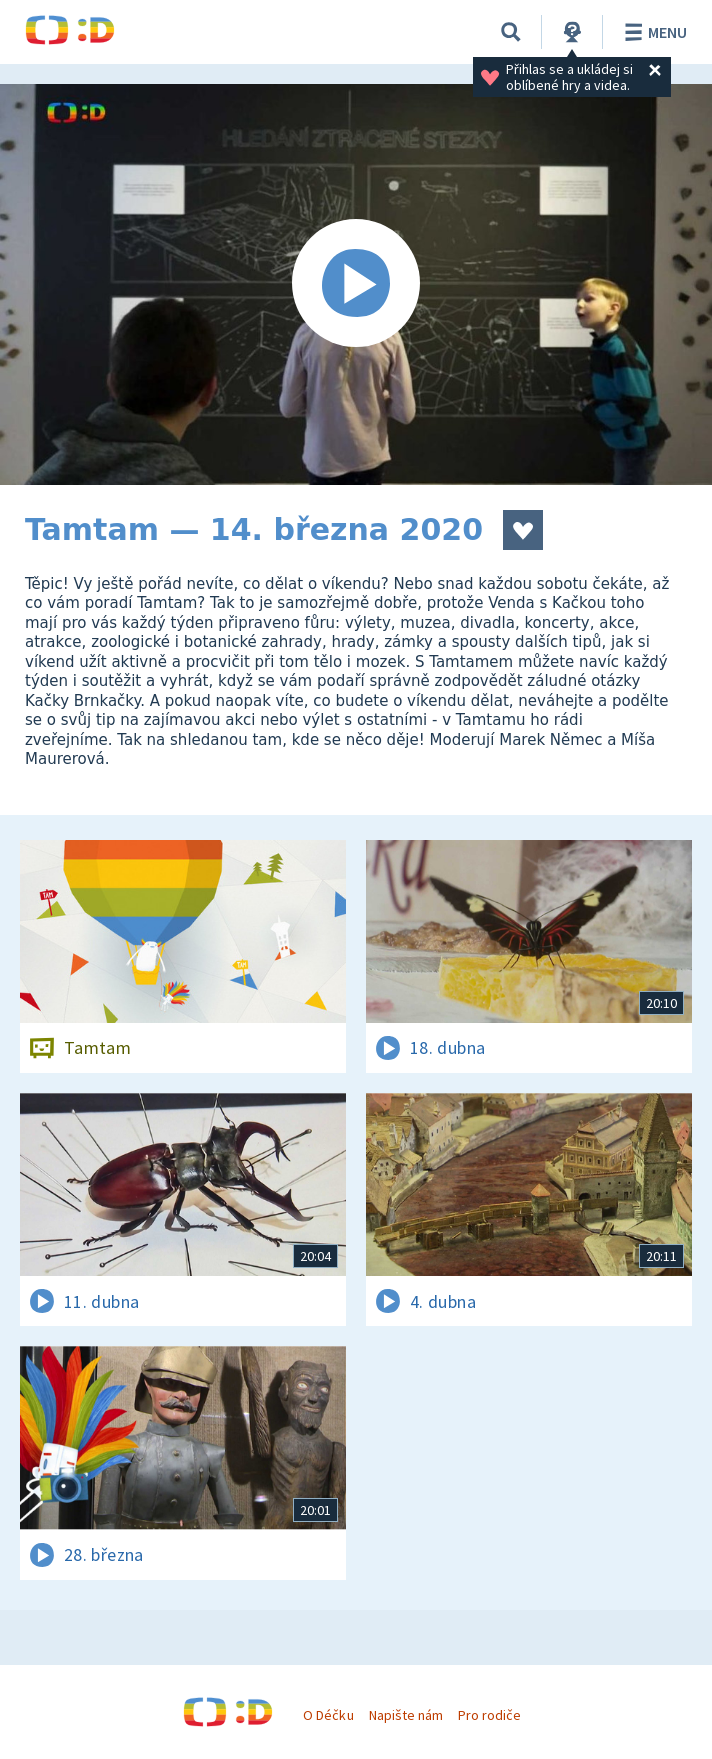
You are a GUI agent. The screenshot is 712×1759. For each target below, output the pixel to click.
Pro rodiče (489, 1715)
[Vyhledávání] (511, 32)
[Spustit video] (356, 284)
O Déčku (328, 1715)
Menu (652, 32)
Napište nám (406, 1715)
